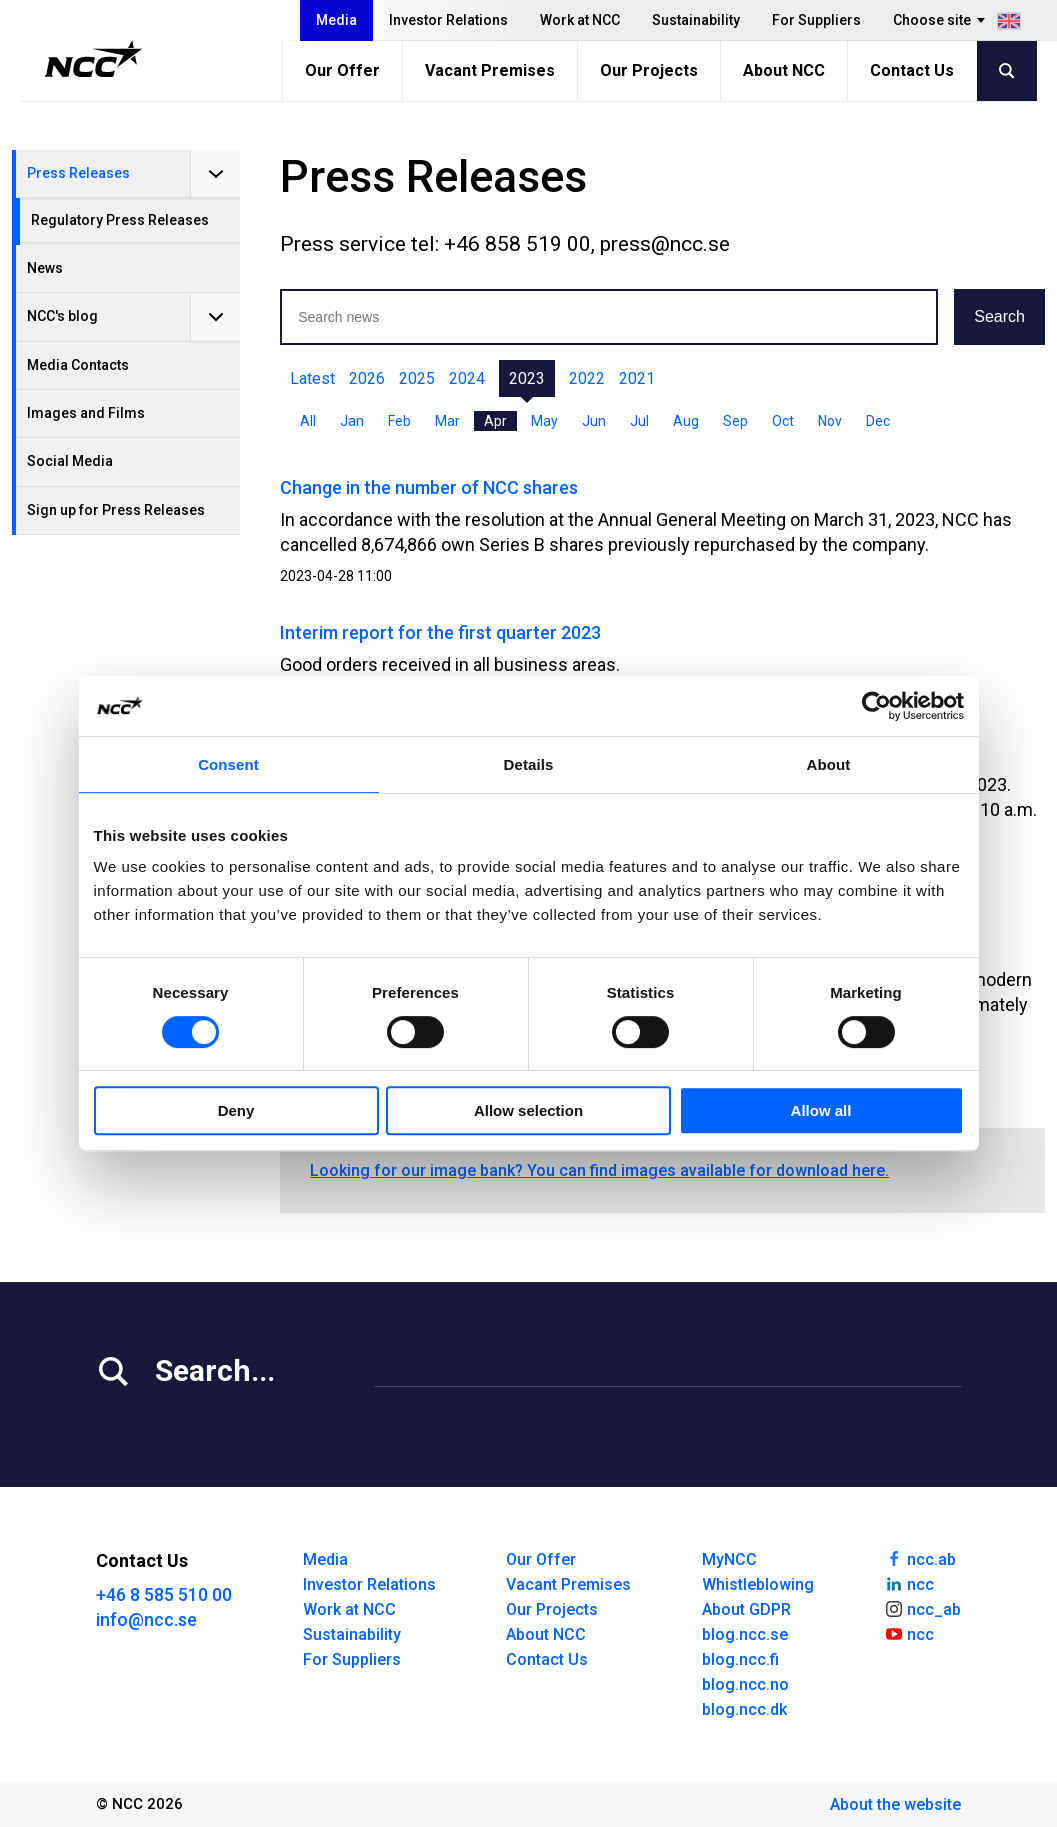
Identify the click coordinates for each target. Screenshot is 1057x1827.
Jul (639, 421)
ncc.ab (920, 1558)
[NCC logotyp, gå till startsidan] (93, 59)
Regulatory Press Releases (120, 220)
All (308, 421)
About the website (895, 1804)
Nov (830, 421)
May (544, 421)
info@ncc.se (146, 1619)
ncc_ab (922, 1608)
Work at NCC (580, 20)
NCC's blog (62, 316)
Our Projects (649, 70)
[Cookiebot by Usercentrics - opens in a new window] (876, 706)
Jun (594, 421)
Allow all (821, 1110)
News (45, 268)
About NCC (784, 70)
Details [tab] (529, 764)
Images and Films (86, 413)
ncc (909, 1583)
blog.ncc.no (745, 1684)
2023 (527, 378)
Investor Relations (448, 20)
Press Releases (78, 173)
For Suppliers (816, 20)
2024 (467, 378)
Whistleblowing (758, 1584)
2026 (367, 378)
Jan (352, 421)
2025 (417, 378)
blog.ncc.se (745, 1634)
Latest (312, 378)
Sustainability (696, 20)
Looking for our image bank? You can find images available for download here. (599, 1170)
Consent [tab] (228, 764)
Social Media (70, 461)
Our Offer (342, 70)
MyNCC (729, 1559)
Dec (878, 421)
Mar (447, 421)
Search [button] (999, 316)
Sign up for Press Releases (116, 510)
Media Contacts (78, 365)
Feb (399, 421)
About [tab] (829, 764)
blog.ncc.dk (744, 1709)
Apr (495, 421)
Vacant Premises (490, 70)
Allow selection (528, 1110)
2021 (637, 378)
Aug (686, 421)
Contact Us (912, 70)
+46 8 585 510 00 (164, 1594)
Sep (735, 421)
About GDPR (746, 1609)
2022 (587, 378)
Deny (236, 1110)
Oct (783, 421)
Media (336, 20)
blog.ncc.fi (740, 1659)
